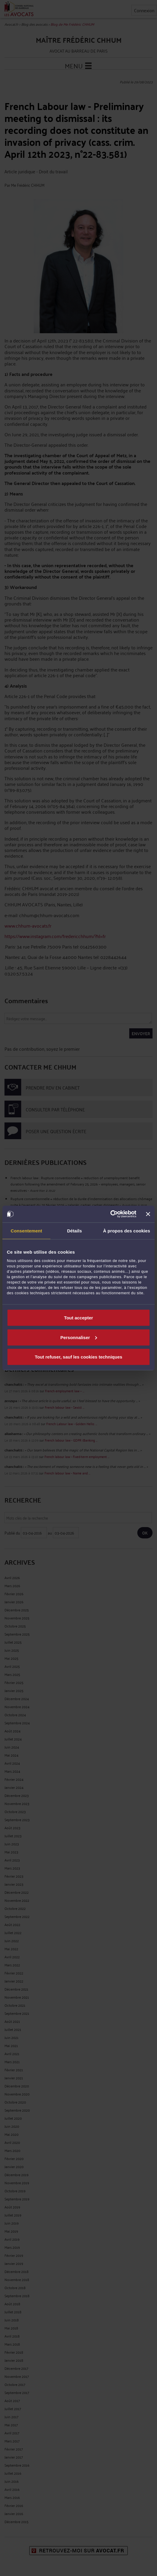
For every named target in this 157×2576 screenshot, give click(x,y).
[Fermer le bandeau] (148, 1214)
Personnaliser (78, 1337)
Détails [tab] (74, 1230)
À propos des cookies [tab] (126, 1230)
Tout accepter (78, 1317)
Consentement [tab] (26, 1230)
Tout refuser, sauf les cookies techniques (78, 1356)
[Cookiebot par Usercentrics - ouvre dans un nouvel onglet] (110, 1214)
